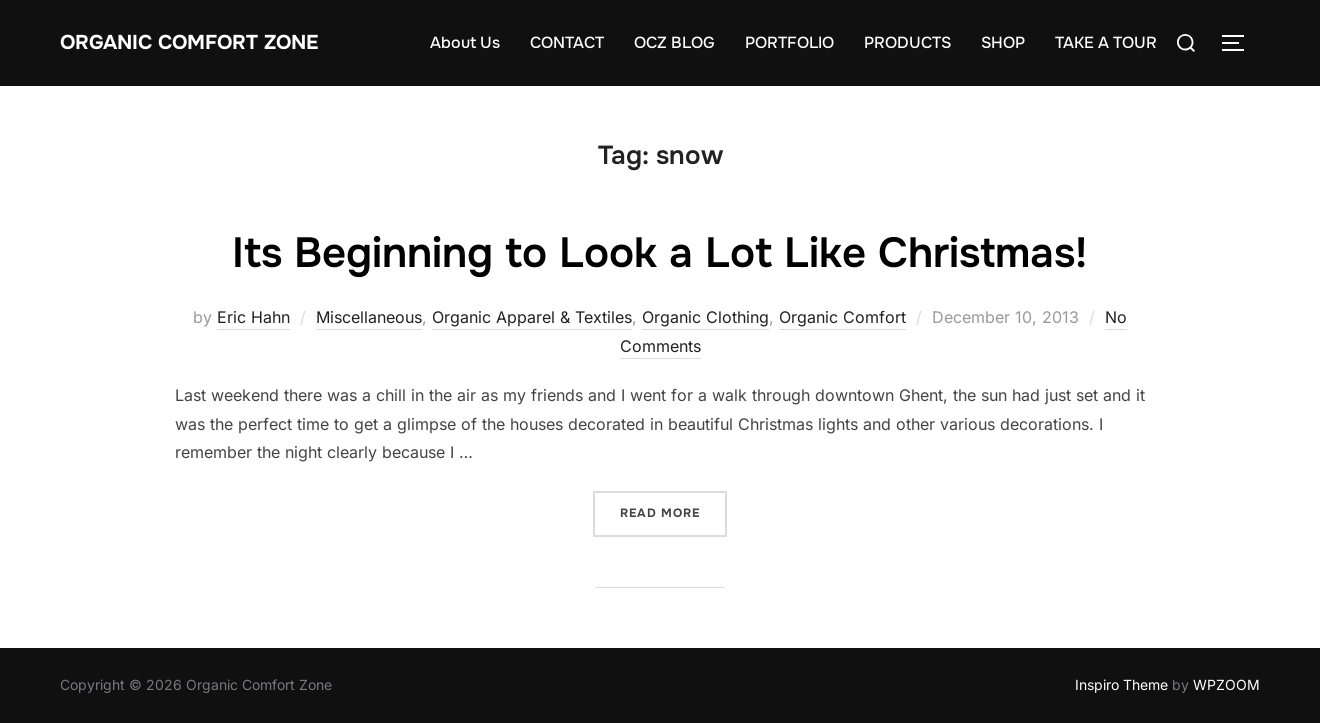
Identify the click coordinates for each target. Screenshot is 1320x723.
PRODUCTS (907, 42)
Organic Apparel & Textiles (532, 317)
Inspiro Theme (1121, 684)
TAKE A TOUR (1106, 42)
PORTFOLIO (789, 42)
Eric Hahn (253, 317)
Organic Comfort (842, 317)
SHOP (1003, 42)
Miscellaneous (369, 317)
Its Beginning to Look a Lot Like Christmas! (659, 253)
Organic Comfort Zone (189, 42)
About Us (465, 42)
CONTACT (567, 42)
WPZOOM (1226, 684)
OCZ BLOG (674, 42)
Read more (673, 511)
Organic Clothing (705, 317)
